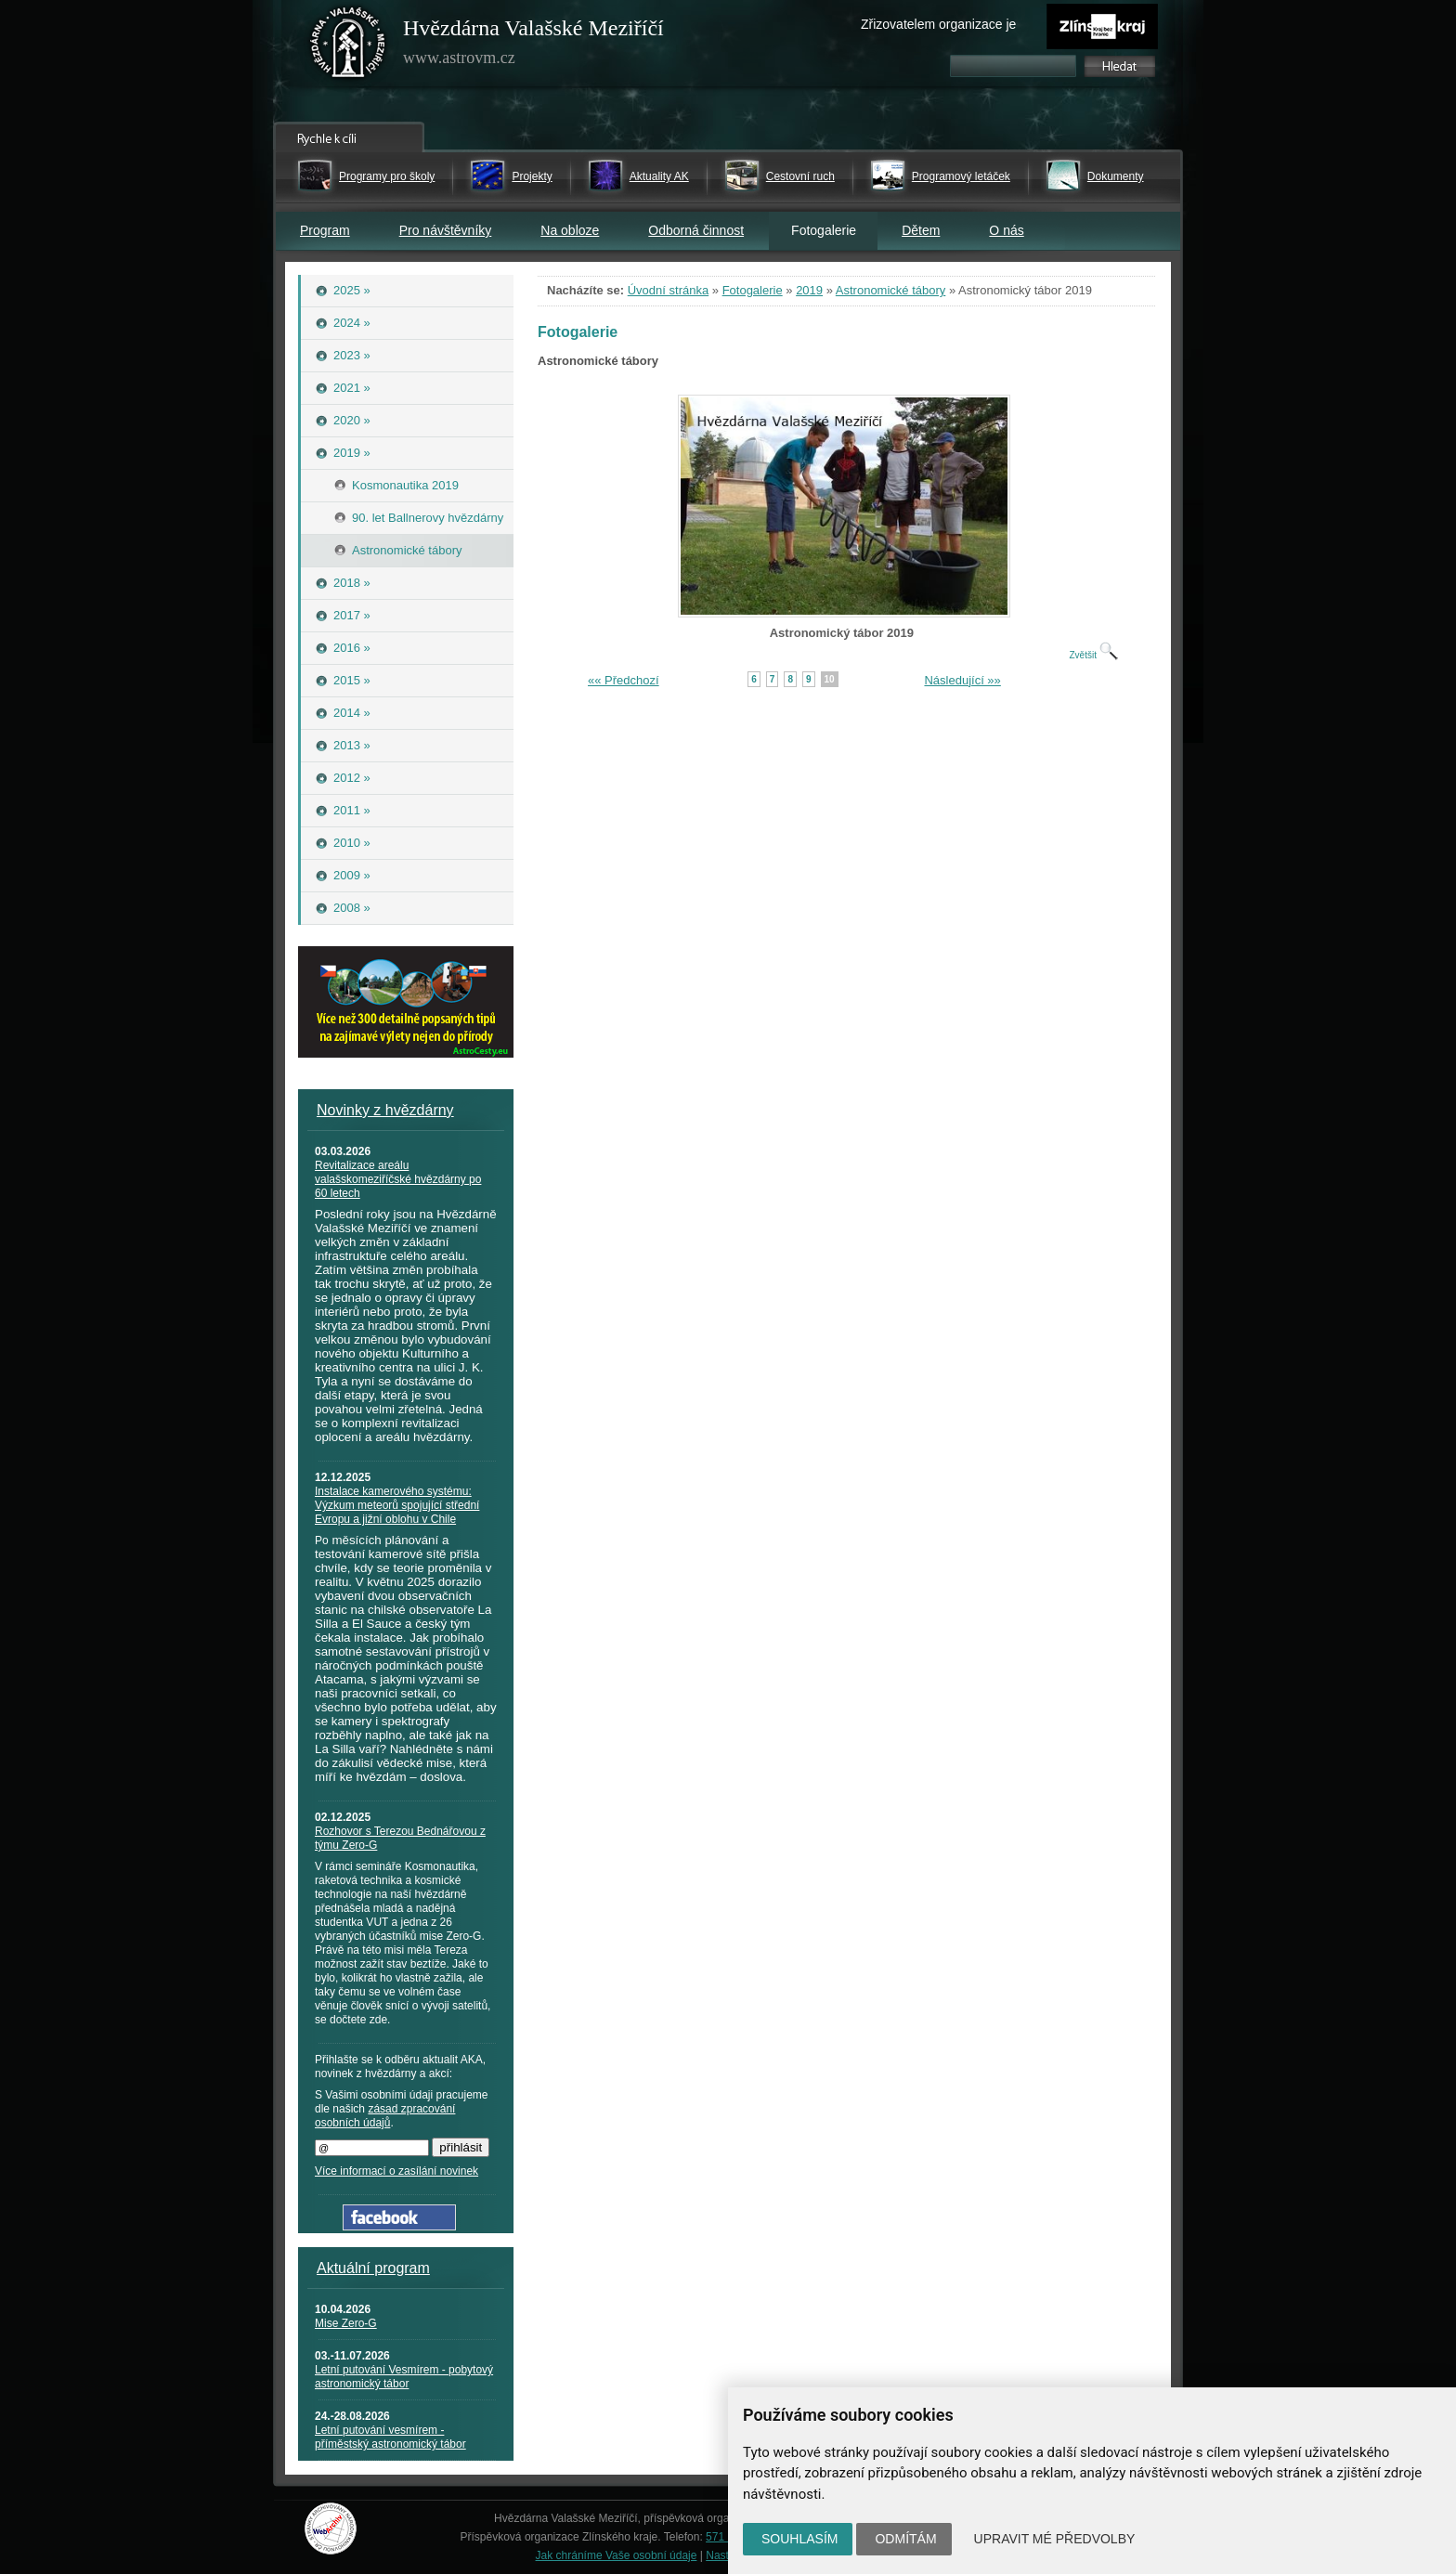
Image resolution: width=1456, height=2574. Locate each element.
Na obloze (569, 230)
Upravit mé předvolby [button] (1055, 2538)
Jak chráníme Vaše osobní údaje (616, 2555)
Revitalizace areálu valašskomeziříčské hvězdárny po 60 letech (398, 1179)
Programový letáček (961, 176)
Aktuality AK (659, 176)
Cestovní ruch (800, 176)
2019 (809, 290)
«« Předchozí (623, 680)
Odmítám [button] (905, 2538)
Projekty (532, 176)
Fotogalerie (752, 290)
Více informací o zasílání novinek (396, 2171)
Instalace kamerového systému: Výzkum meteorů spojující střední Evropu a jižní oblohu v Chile (397, 1505)
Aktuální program (373, 2268)
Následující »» (962, 680)
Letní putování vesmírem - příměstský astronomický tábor (390, 2437)
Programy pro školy (387, 176)
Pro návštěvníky (445, 230)
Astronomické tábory (891, 290)
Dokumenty (1115, 176)
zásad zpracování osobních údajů (385, 2115)
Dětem (921, 230)
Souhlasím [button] (799, 2538)
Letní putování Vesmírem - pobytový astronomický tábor (404, 2376)
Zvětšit (1093, 655)
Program (325, 230)
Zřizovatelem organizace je (938, 24)
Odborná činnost (696, 230)
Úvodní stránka (668, 290)
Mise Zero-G (346, 2323)
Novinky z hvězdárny (385, 1110)
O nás (1006, 230)
